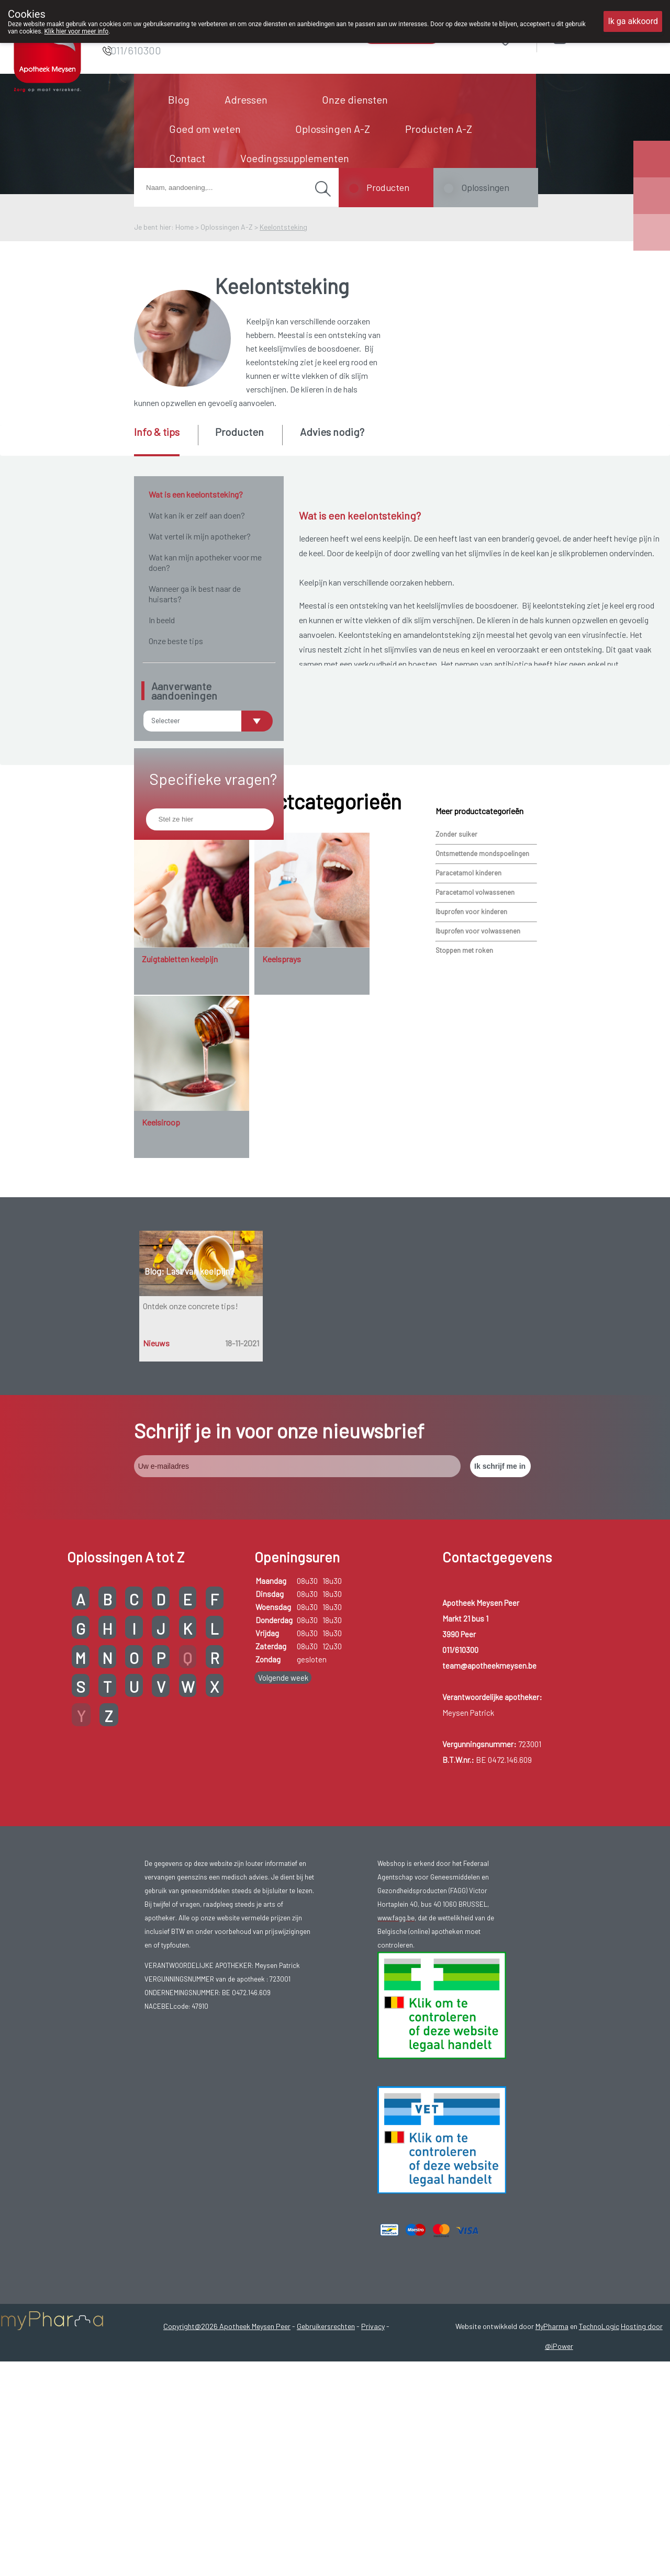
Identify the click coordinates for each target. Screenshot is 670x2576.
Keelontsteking (283, 226)
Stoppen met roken (464, 1108)
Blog (178, 99)
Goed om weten (205, 128)
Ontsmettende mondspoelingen (482, 1011)
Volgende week (283, 1835)
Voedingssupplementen (294, 158)
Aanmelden (597, 36)
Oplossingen (485, 187)
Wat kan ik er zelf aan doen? (197, 515)
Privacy (373, 2484)
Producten (387, 187)
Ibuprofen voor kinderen (471, 1069)
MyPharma (551, 2484)
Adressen (246, 99)
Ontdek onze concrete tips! (190, 1464)
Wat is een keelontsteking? (196, 494)
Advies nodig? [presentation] (332, 431)
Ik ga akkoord (633, 21)
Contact (187, 158)
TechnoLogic (599, 2484)
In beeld (162, 620)
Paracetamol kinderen (468, 1031)
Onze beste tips (176, 641)
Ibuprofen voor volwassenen (478, 1089)
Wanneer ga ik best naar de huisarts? (195, 593)
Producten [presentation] (239, 431)
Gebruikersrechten (326, 2484)
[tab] (165, 440)
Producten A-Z (438, 128)
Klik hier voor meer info (76, 31)
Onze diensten (355, 99)
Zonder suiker (456, 992)
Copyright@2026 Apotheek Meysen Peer (227, 2484)
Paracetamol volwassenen (475, 1050)
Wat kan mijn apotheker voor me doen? (205, 562)
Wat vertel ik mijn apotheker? (200, 536)
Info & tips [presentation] (157, 431)
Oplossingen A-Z (332, 128)
